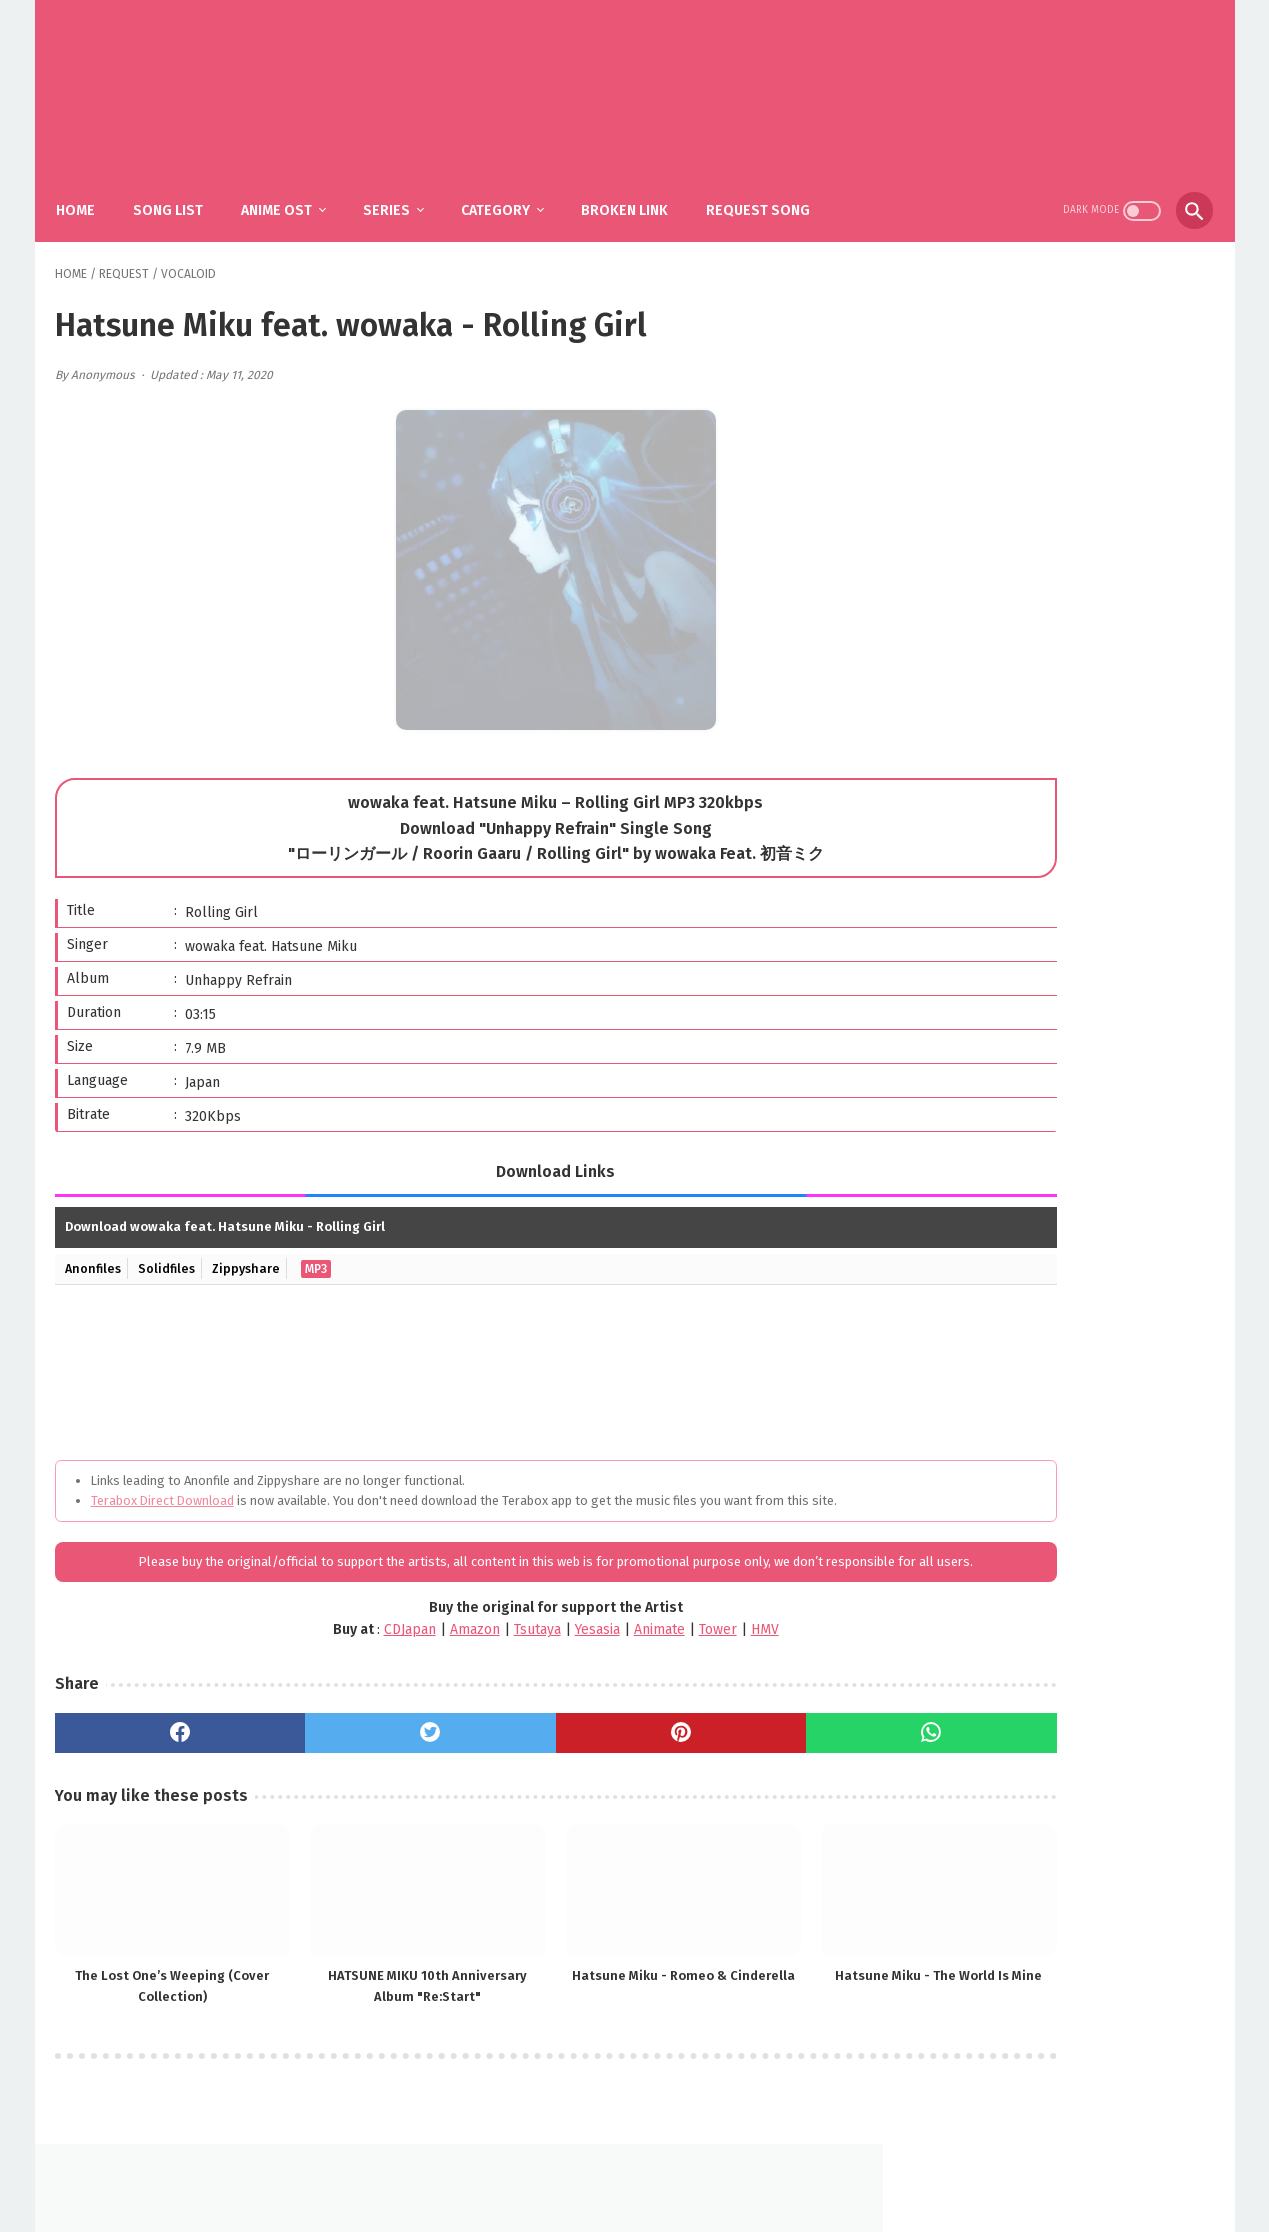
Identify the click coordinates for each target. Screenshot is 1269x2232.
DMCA (659, 2168)
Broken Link (639, 190)
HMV (658, 1652)
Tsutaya (430, 1652)
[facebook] (153, 1755)
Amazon (368, 1652)
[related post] (147, 1899)
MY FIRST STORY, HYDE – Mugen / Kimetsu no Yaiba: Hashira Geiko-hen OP (1075, 1025)
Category (510, 190)
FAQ (605, 2168)
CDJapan (303, 1652)
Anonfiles (96, 1250)
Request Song (773, 190)
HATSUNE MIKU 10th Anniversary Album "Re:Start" (348, 1984)
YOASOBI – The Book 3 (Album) (1088, 819)
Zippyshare (256, 1250)
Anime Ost (291, 190)
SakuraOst (651, 2200)
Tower (611, 1652)
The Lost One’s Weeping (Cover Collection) (147, 1982)
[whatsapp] (744, 1755)
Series (401, 190)
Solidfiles (173, 1250)
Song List (183, 190)
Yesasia (490, 1652)
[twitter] (350, 1755)
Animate (552, 1652)
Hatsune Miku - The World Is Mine (749, 1982)
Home (90, 190)
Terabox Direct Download (162, 1482)
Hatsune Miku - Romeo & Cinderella (548, 1982)
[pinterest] (547, 1755)
